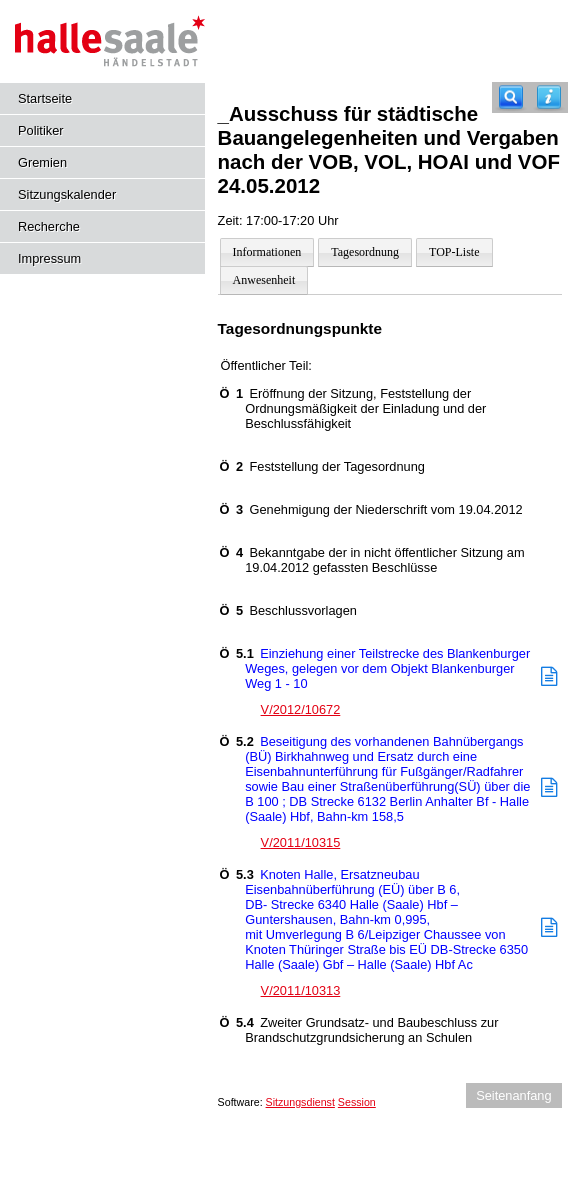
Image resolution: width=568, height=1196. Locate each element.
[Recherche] (511, 97)
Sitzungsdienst (300, 1102)
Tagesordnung (365, 252)
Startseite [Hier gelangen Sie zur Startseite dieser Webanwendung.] (45, 98)
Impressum (49, 258)
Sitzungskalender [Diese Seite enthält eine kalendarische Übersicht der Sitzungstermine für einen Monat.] (67, 194)
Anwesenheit (264, 280)
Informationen (267, 252)
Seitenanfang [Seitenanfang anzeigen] (513, 1095)
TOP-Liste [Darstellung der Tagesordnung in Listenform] (454, 252)
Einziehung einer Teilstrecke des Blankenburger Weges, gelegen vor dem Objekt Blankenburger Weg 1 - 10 (375, 668)
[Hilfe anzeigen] (549, 97)
